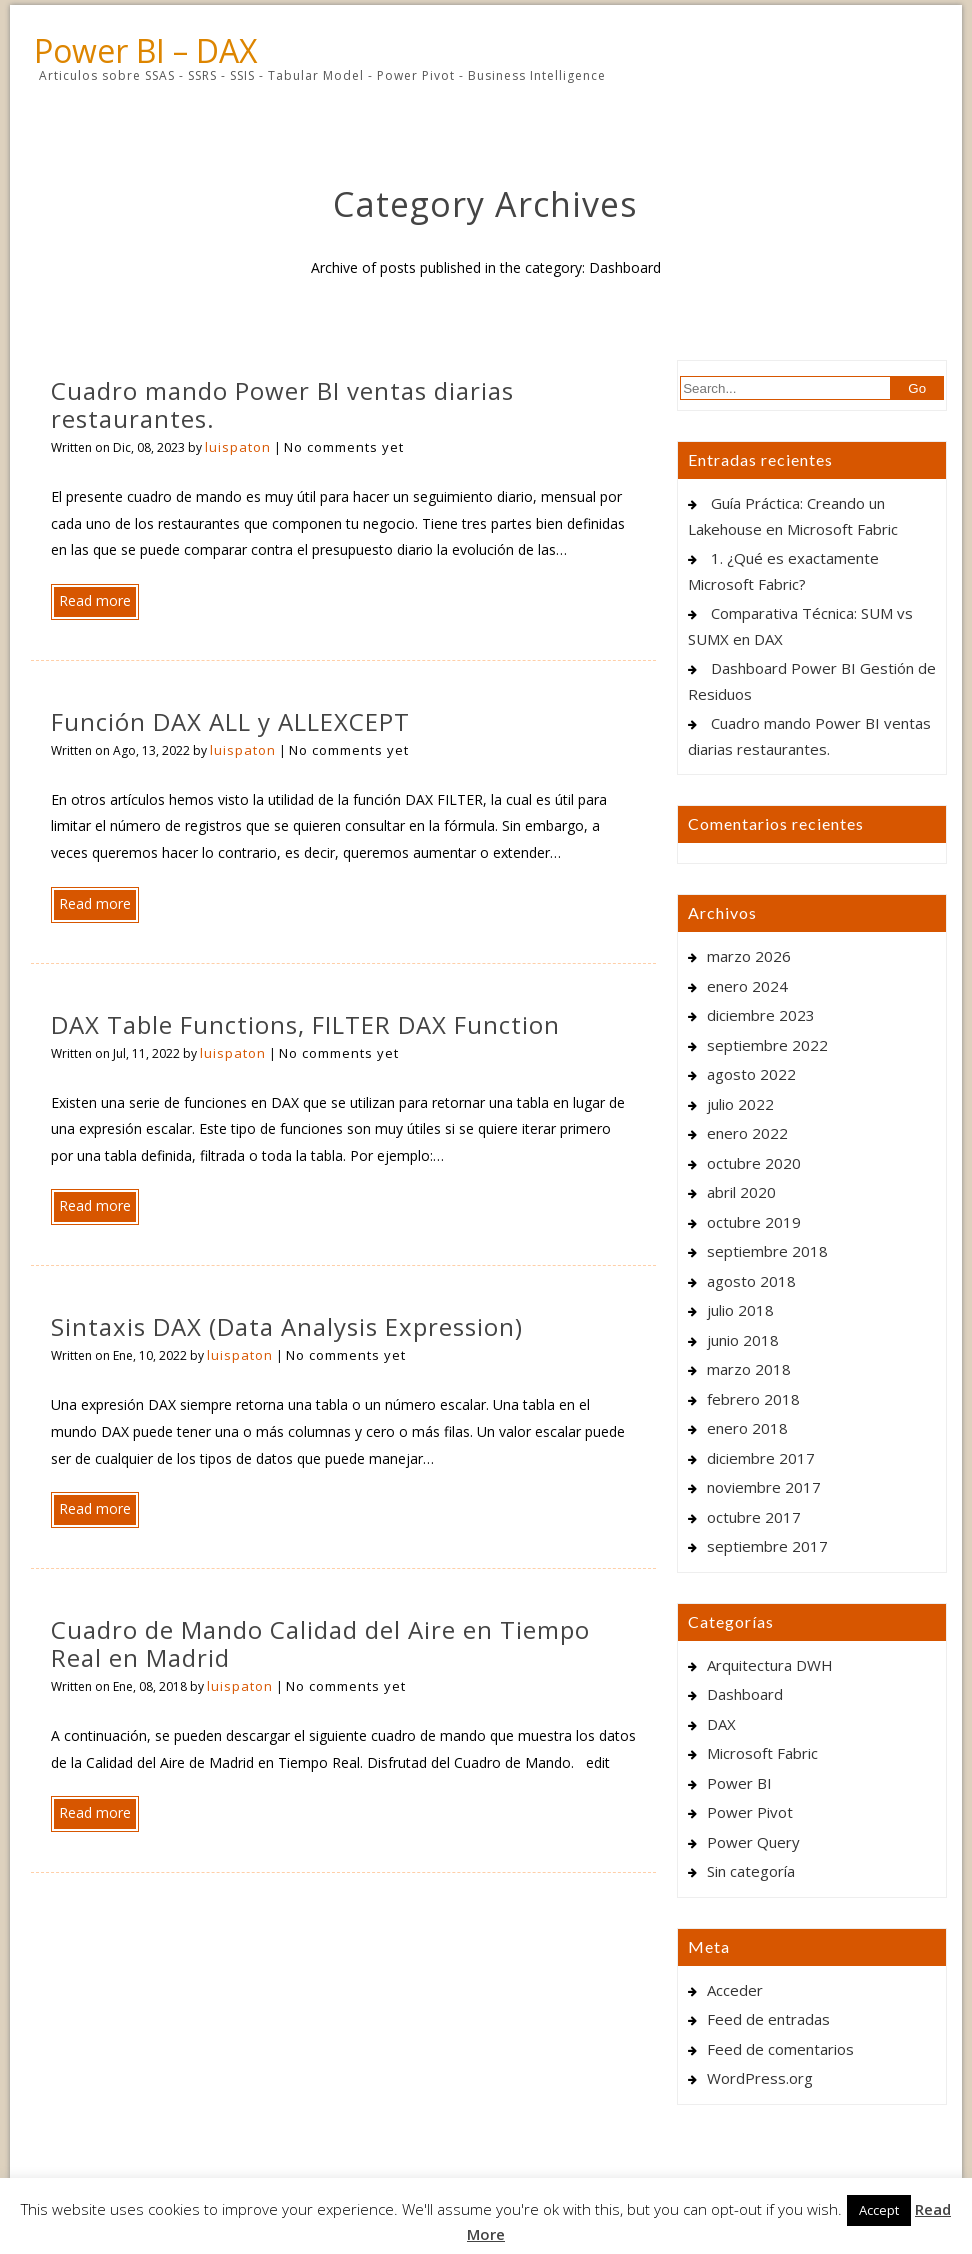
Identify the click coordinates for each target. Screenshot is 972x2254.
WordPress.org (760, 2078)
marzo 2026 (749, 956)
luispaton (238, 447)
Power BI (739, 1783)
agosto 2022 (751, 1074)
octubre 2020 (754, 1163)
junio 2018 (743, 1340)
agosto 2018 (751, 1281)
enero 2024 (747, 986)
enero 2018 (747, 1428)
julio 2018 (740, 1310)
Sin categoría (751, 1871)
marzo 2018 (749, 1369)
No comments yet (344, 447)
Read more (95, 600)
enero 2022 (747, 1133)
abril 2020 (741, 1192)
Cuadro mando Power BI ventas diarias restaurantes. (282, 404)
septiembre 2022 (767, 1045)
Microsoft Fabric (762, 1753)
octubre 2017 (754, 1517)
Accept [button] (879, 2210)
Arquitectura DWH (770, 1665)
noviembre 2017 (764, 1487)
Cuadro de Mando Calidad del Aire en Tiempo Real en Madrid (320, 1643)
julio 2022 (740, 1104)
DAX (721, 1724)
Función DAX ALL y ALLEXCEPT (230, 721)
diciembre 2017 (761, 1458)
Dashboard (745, 1694)
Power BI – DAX (145, 51)
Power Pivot (750, 1812)
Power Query (753, 1842)
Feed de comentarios (780, 2049)
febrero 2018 (753, 1399)
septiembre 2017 (767, 1546)
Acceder (735, 1990)
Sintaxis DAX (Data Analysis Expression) (287, 1326)
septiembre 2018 (767, 1251)
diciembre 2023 (761, 1015)
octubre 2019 (754, 1222)
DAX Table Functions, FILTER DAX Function (305, 1024)
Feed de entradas (768, 2019)
